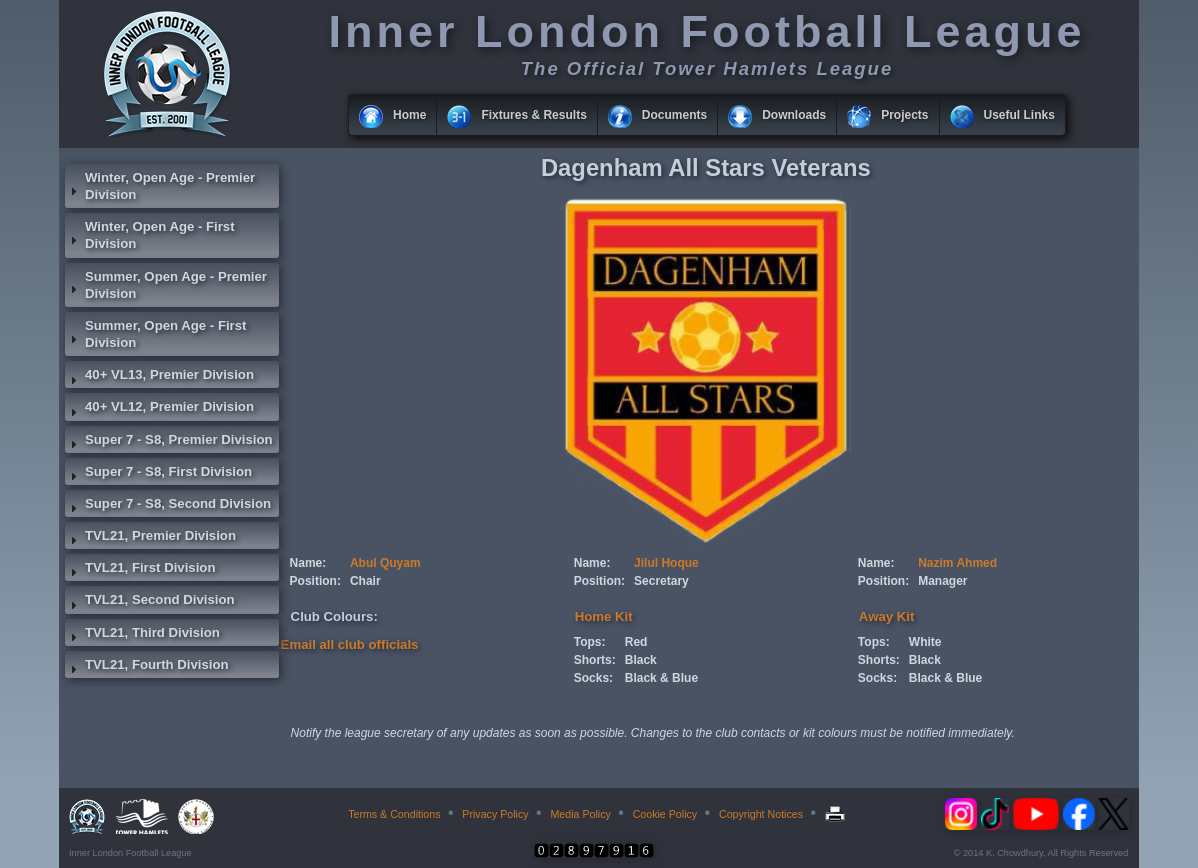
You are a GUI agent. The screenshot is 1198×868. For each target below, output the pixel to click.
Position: (315, 581)
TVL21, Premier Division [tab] (150, 538)
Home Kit (604, 616)
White (925, 642)
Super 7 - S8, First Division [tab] (158, 474)
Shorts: (595, 660)
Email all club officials (350, 644)
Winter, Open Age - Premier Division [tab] (160, 186)
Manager (942, 581)
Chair (365, 581)
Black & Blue (661, 678)
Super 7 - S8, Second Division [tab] (168, 506)
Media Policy (580, 814)
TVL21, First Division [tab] (140, 570)
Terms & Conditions (394, 814)
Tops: (590, 642)
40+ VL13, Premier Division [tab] (159, 377)
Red (636, 642)
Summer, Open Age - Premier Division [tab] (166, 285)
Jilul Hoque (666, 563)
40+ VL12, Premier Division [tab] (159, 409)
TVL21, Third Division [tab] (142, 635)
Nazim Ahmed (957, 563)
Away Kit (886, 616)
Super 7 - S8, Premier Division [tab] (169, 442)
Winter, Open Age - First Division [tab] (150, 235)
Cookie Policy (665, 814)
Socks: (593, 678)
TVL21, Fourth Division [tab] (147, 667)
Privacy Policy (495, 814)
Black (641, 660)
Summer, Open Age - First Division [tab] (155, 334)
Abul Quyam (385, 563)
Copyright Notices (761, 814)
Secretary (661, 581)
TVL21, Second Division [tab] (150, 602)
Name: (308, 563)
